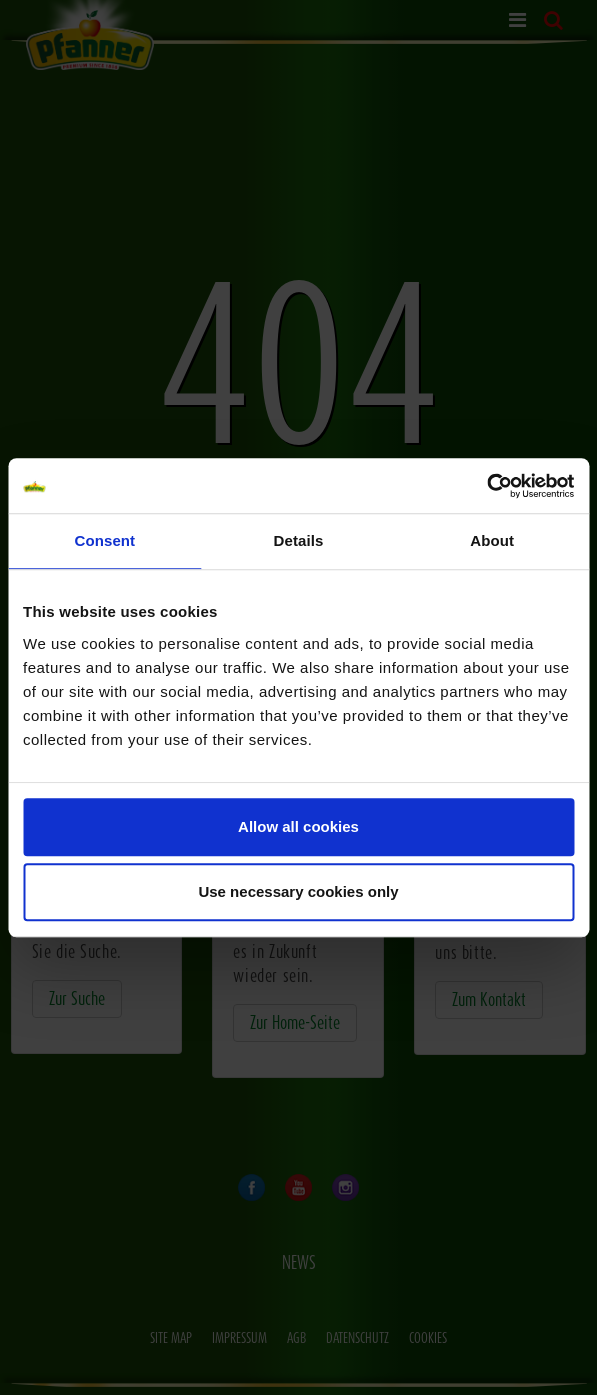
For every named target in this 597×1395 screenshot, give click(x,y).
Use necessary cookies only (298, 891)
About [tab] (492, 540)
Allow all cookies (298, 826)
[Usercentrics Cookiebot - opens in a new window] (486, 486)
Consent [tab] (104, 540)
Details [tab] (299, 540)
